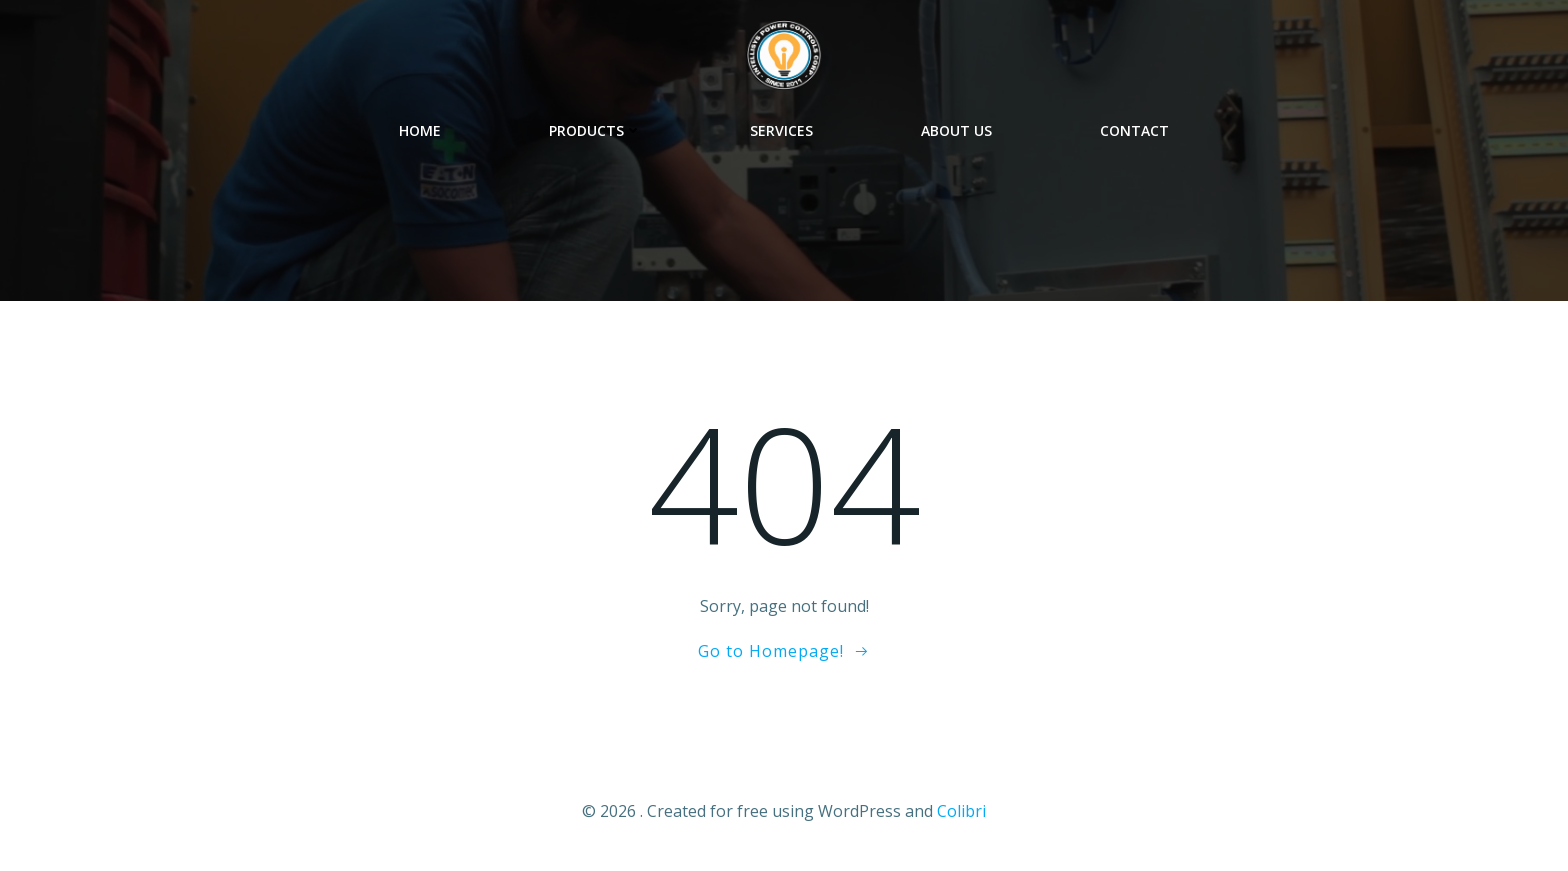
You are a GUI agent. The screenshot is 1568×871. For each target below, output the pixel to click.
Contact (1134, 130)
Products (595, 130)
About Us (956, 130)
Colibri (961, 811)
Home (420, 130)
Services (781, 130)
